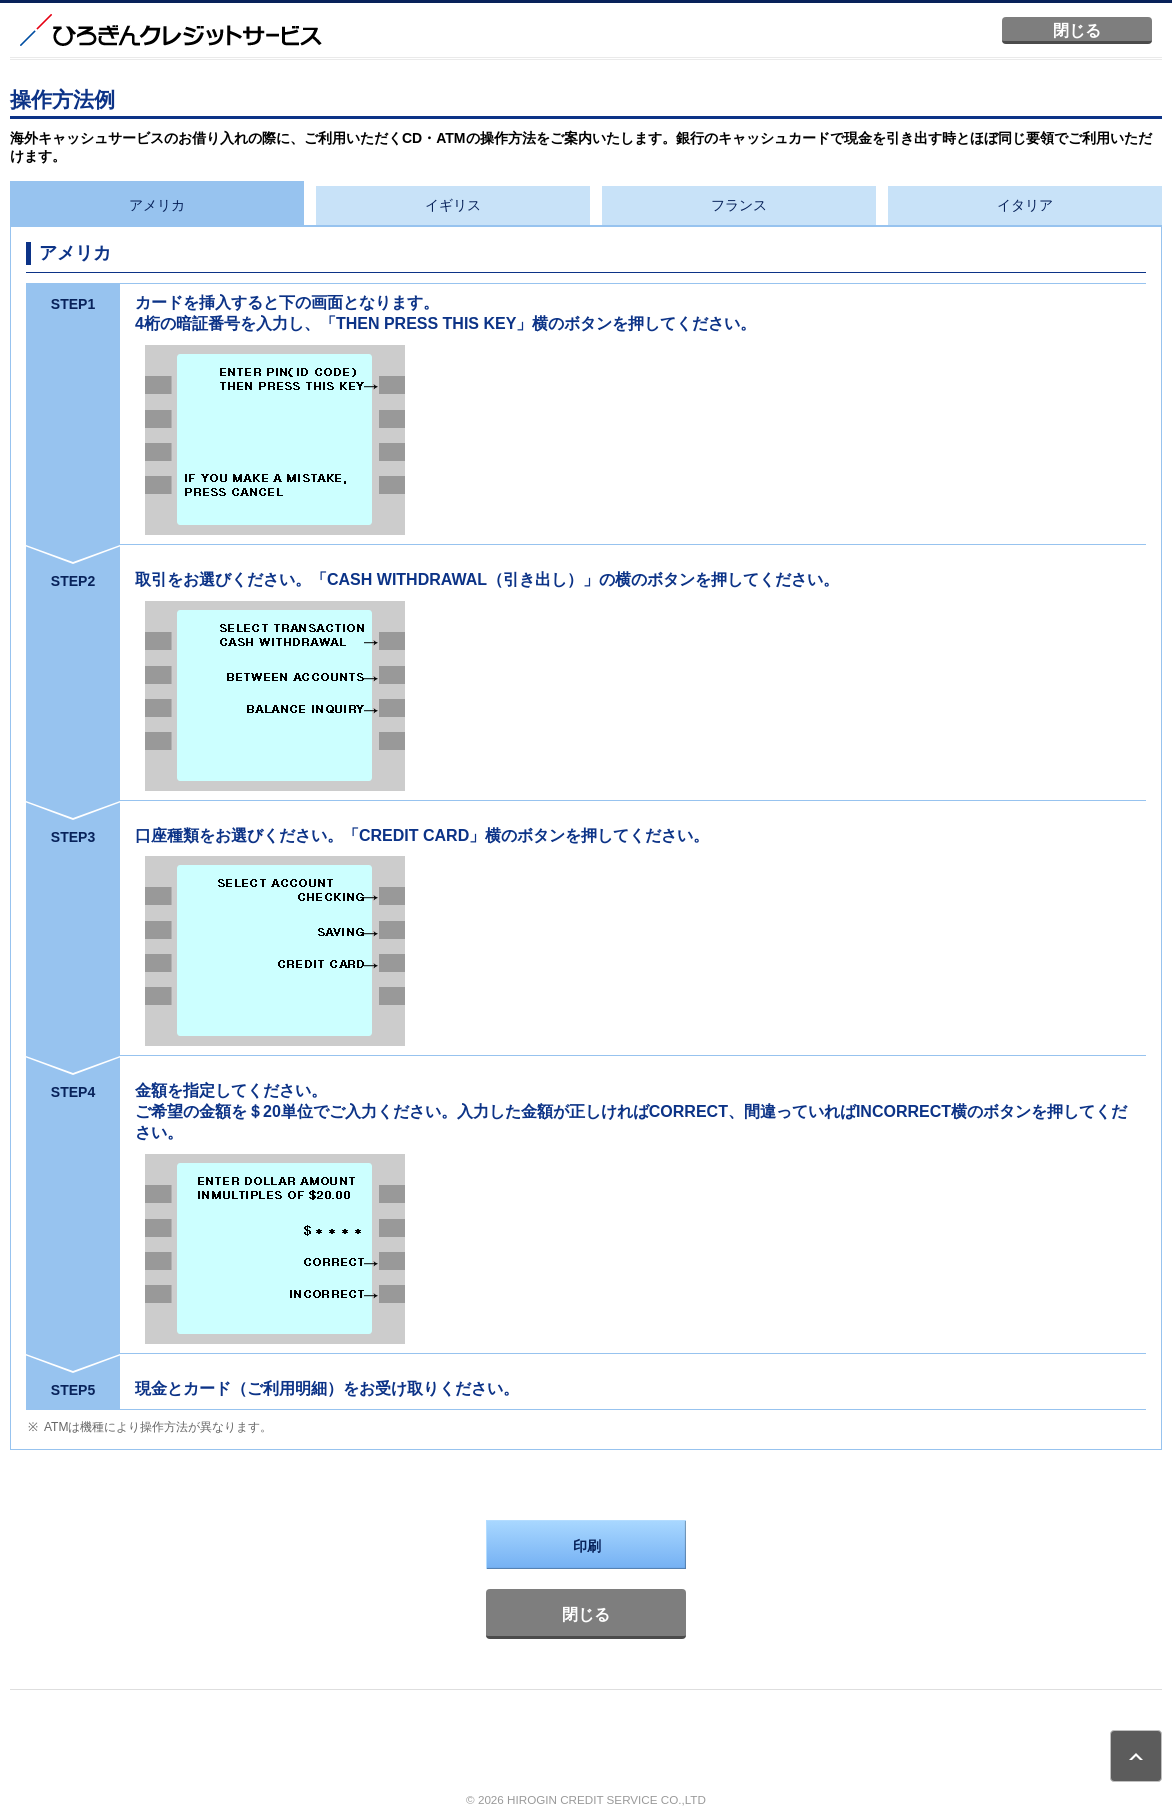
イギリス (453, 205)
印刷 (587, 1546)
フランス (739, 205)
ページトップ (1136, 1756)
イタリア (1025, 205)
